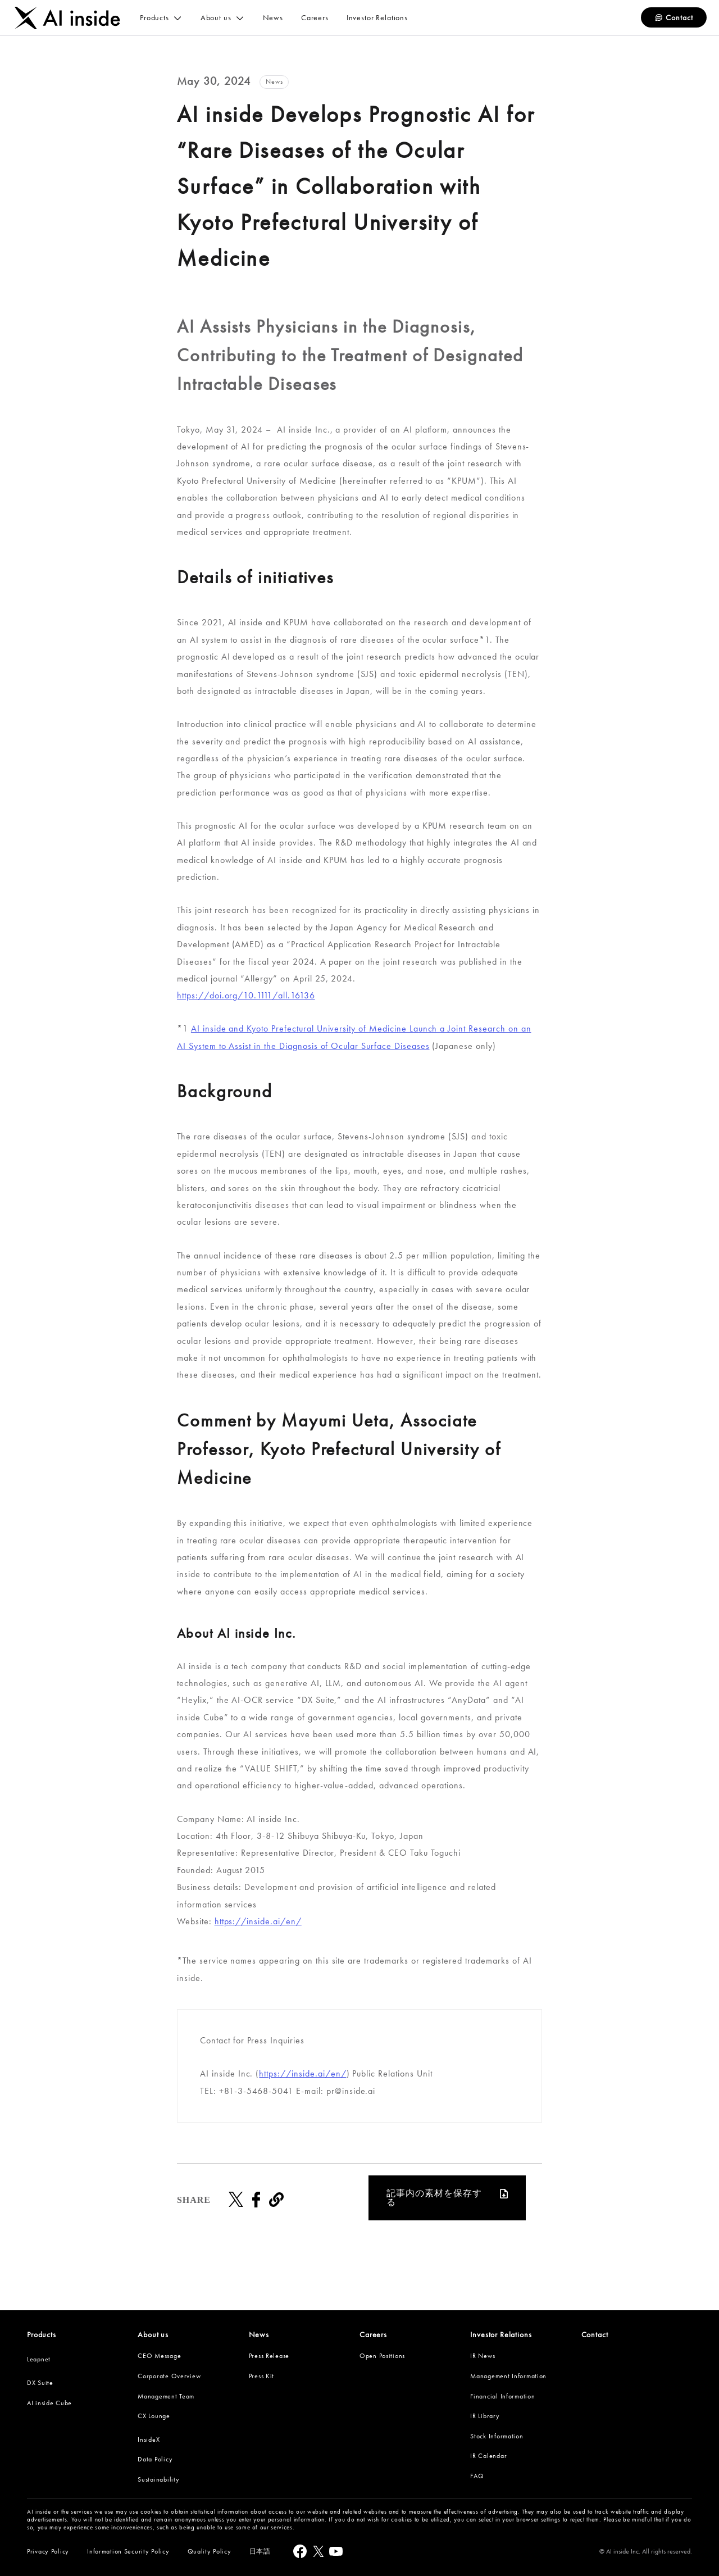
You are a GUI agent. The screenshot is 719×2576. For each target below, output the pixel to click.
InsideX (149, 2439)
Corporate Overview (169, 2375)
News (259, 2334)
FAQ (477, 2475)
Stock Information (496, 2436)
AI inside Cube (49, 2402)
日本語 (260, 2551)
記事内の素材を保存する (434, 2198)
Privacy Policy (48, 2551)
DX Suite (40, 2382)
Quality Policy (209, 2551)
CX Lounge (154, 2415)
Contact (674, 18)
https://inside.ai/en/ (258, 1921)
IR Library (484, 2415)
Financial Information (502, 2396)
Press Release (269, 2355)
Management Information (508, 2375)
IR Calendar (488, 2455)
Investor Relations (500, 2334)
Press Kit (261, 2375)
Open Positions (382, 2355)
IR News (482, 2355)
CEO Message (159, 2355)
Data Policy (155, 2459)
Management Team (166, 2396)
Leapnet (39, 2359)
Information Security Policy (128, 2551)
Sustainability (158, 2479)
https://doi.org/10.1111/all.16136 (246, 995)
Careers (373, 2334)
